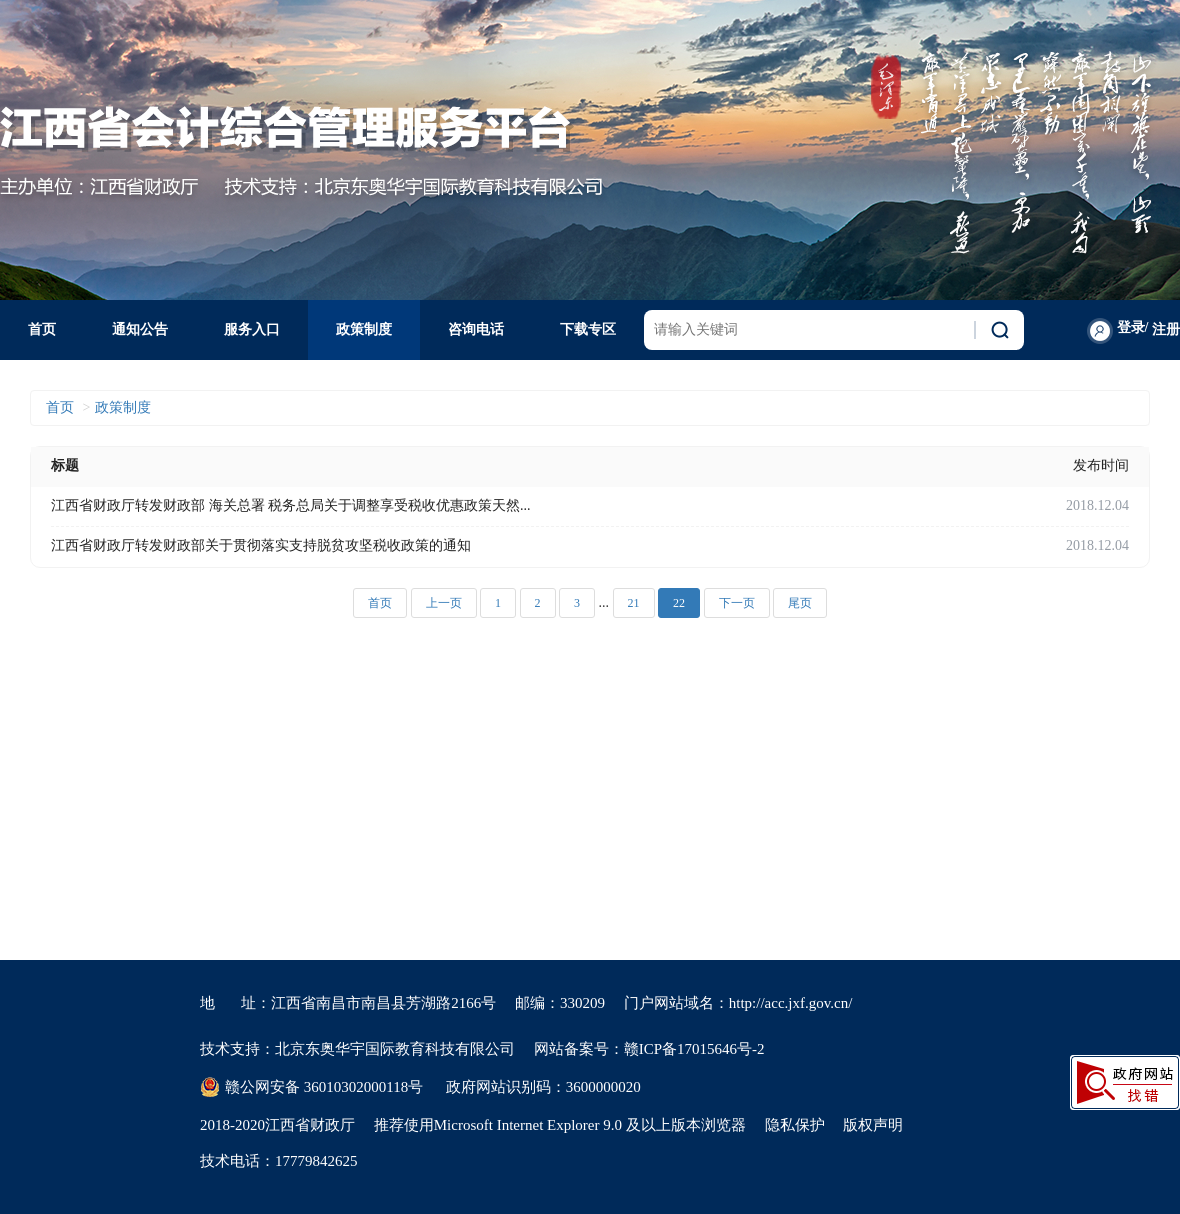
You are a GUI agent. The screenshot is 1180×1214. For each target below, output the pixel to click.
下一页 (737, 603)
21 (634, 603)
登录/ (1133, 327)
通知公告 (140, 329)
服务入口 (252, 329)
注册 (1166, 329)
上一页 (444, 603)
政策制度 (364, 329)
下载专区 (588, 329)
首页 (42, 329)
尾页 (800, 603)
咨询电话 (476, 329)
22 (679, 603)
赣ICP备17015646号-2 (694, 1049)
